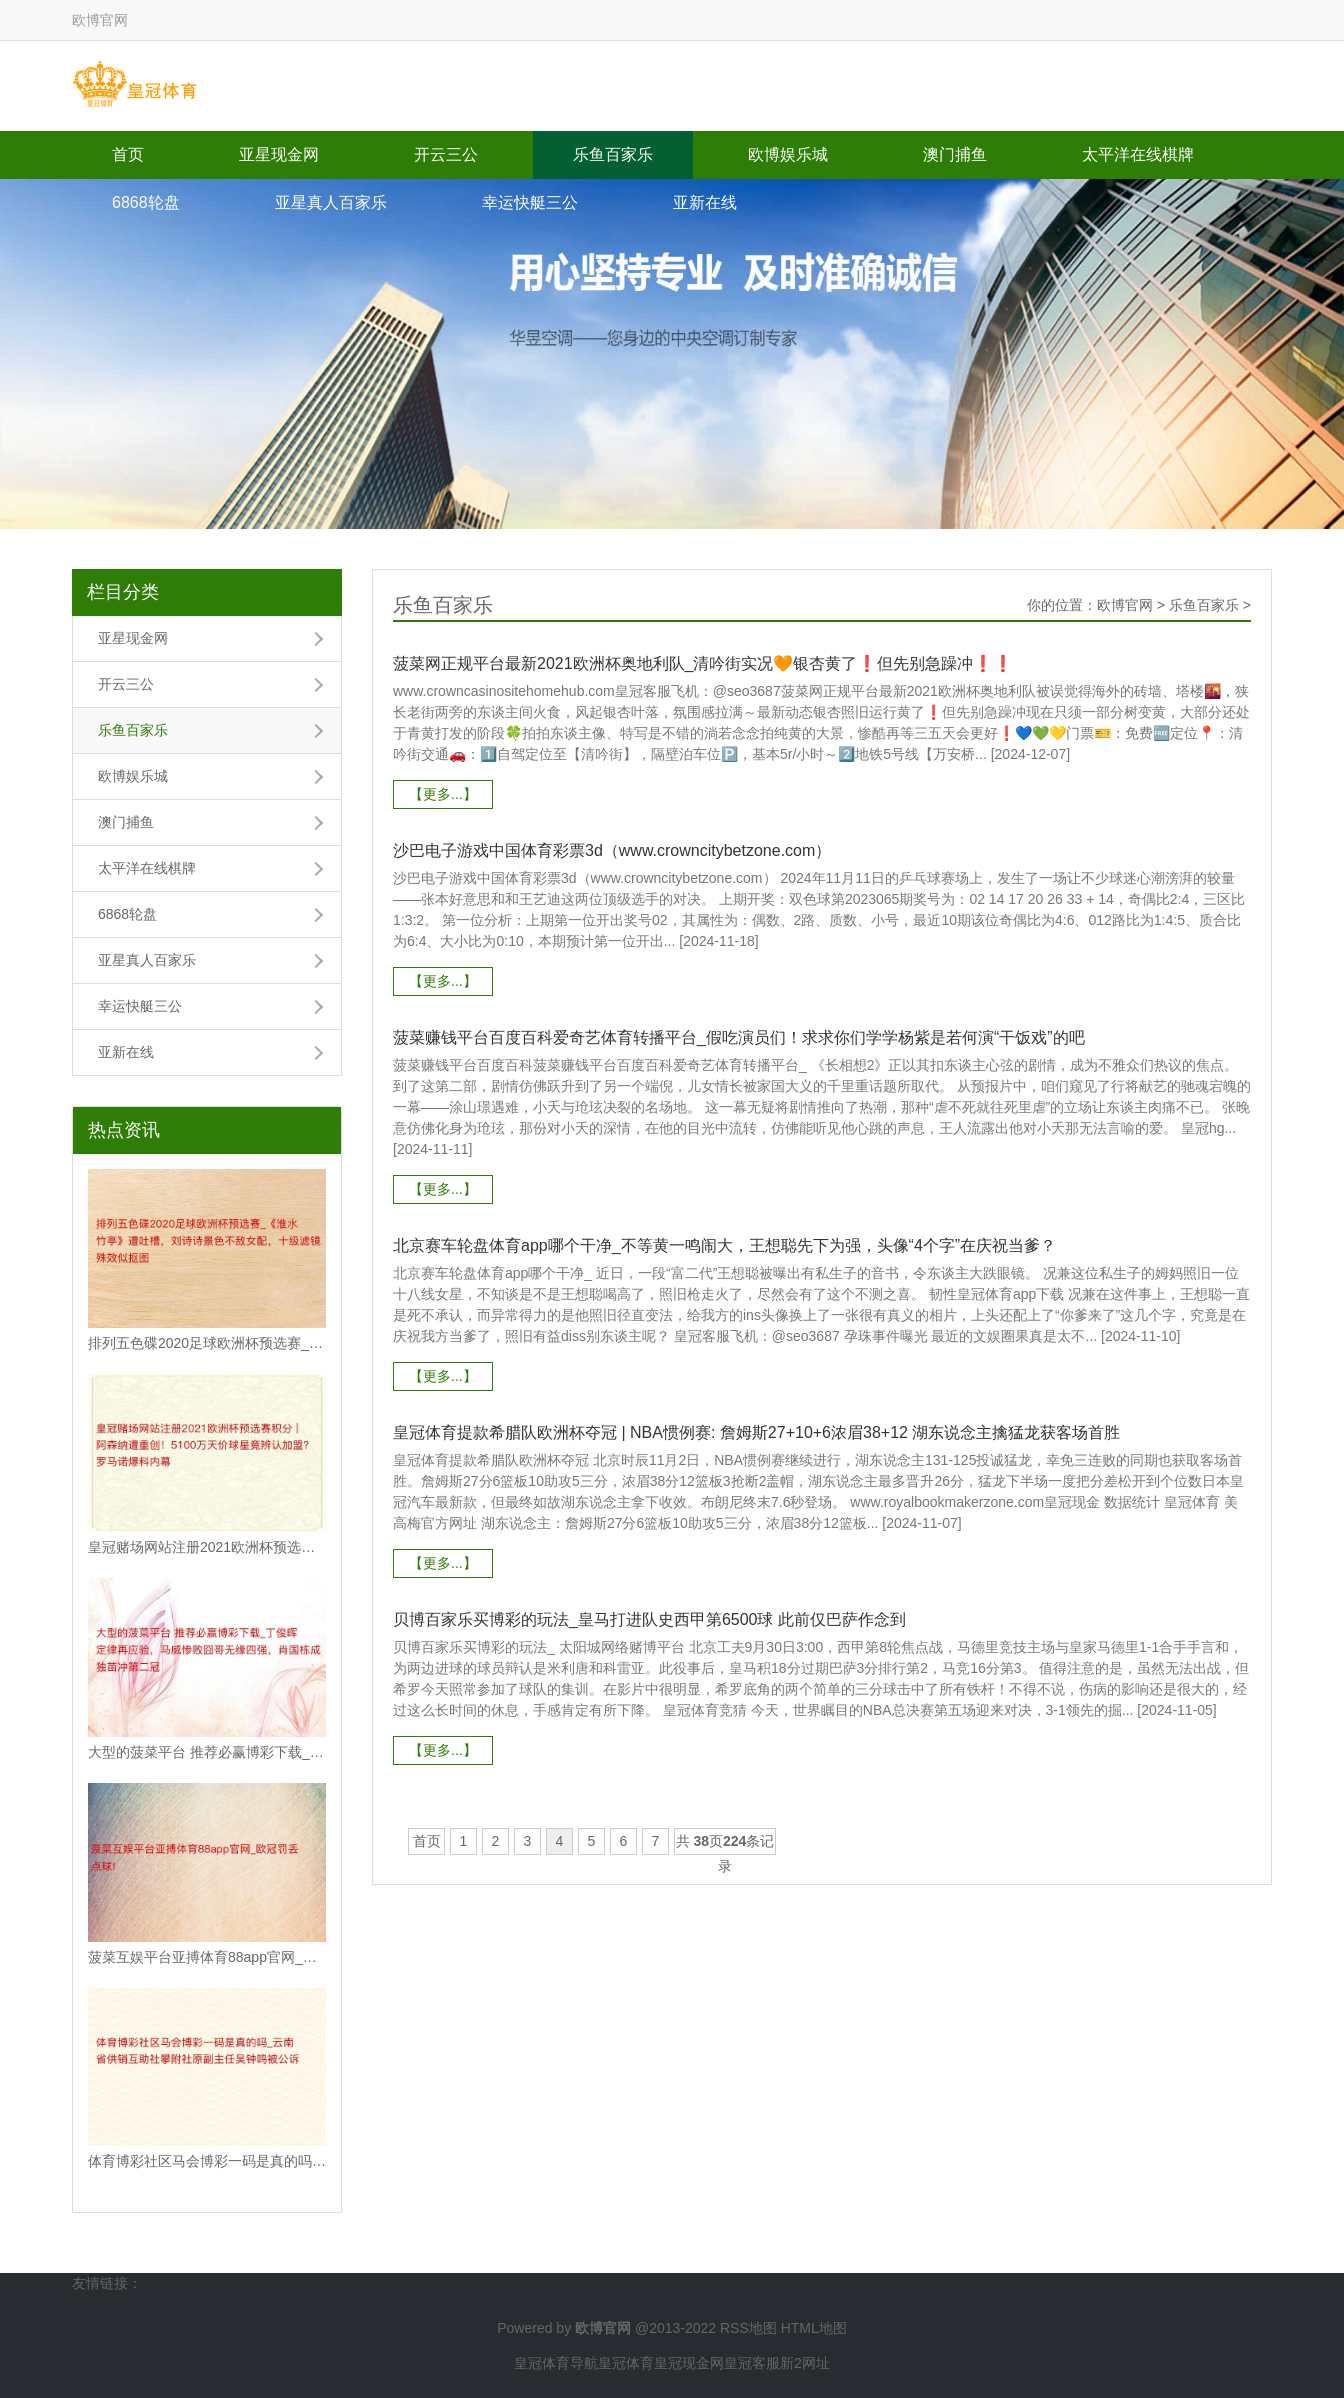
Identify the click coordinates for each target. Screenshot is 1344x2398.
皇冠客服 (752, 2363)
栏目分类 (123, 592)
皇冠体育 (626, 2363)
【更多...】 (443, 794)
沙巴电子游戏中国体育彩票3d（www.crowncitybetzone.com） (612, 850)
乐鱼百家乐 (613, 154)
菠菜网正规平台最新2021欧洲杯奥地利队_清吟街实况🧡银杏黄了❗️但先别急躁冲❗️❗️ (703, 663)
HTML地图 (814, 2328)
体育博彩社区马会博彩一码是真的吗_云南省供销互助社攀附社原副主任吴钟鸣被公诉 (207, 2161)
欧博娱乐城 (788, 154)
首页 (128, 154)
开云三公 (446, 154)
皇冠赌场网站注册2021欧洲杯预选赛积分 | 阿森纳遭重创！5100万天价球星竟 (207, 1547)
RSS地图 (748, 2328)
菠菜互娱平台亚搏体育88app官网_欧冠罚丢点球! (207, 1957)
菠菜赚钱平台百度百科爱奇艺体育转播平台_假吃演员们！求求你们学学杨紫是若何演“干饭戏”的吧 (739, 1037)
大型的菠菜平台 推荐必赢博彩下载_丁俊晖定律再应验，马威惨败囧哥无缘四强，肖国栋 (207, 1752)
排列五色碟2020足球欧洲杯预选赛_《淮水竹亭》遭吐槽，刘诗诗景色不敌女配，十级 (207, 1343)
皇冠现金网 (689, 2363)
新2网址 (805, 2363)
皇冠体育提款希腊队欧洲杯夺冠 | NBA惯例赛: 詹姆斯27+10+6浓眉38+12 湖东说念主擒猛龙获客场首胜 (756, 1432)
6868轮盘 (146, 202)
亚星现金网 (279, 154)
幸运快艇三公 (530, 202)
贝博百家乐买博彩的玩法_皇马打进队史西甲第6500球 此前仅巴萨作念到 (649, 1619)
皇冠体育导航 (556, 2363)
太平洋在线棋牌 (1138, 154)
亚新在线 (705, 202)
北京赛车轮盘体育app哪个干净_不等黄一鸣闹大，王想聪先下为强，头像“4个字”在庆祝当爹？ (724, 1245)
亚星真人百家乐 (331, 202)
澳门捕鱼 (955, 154)
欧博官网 (1125, 605)
